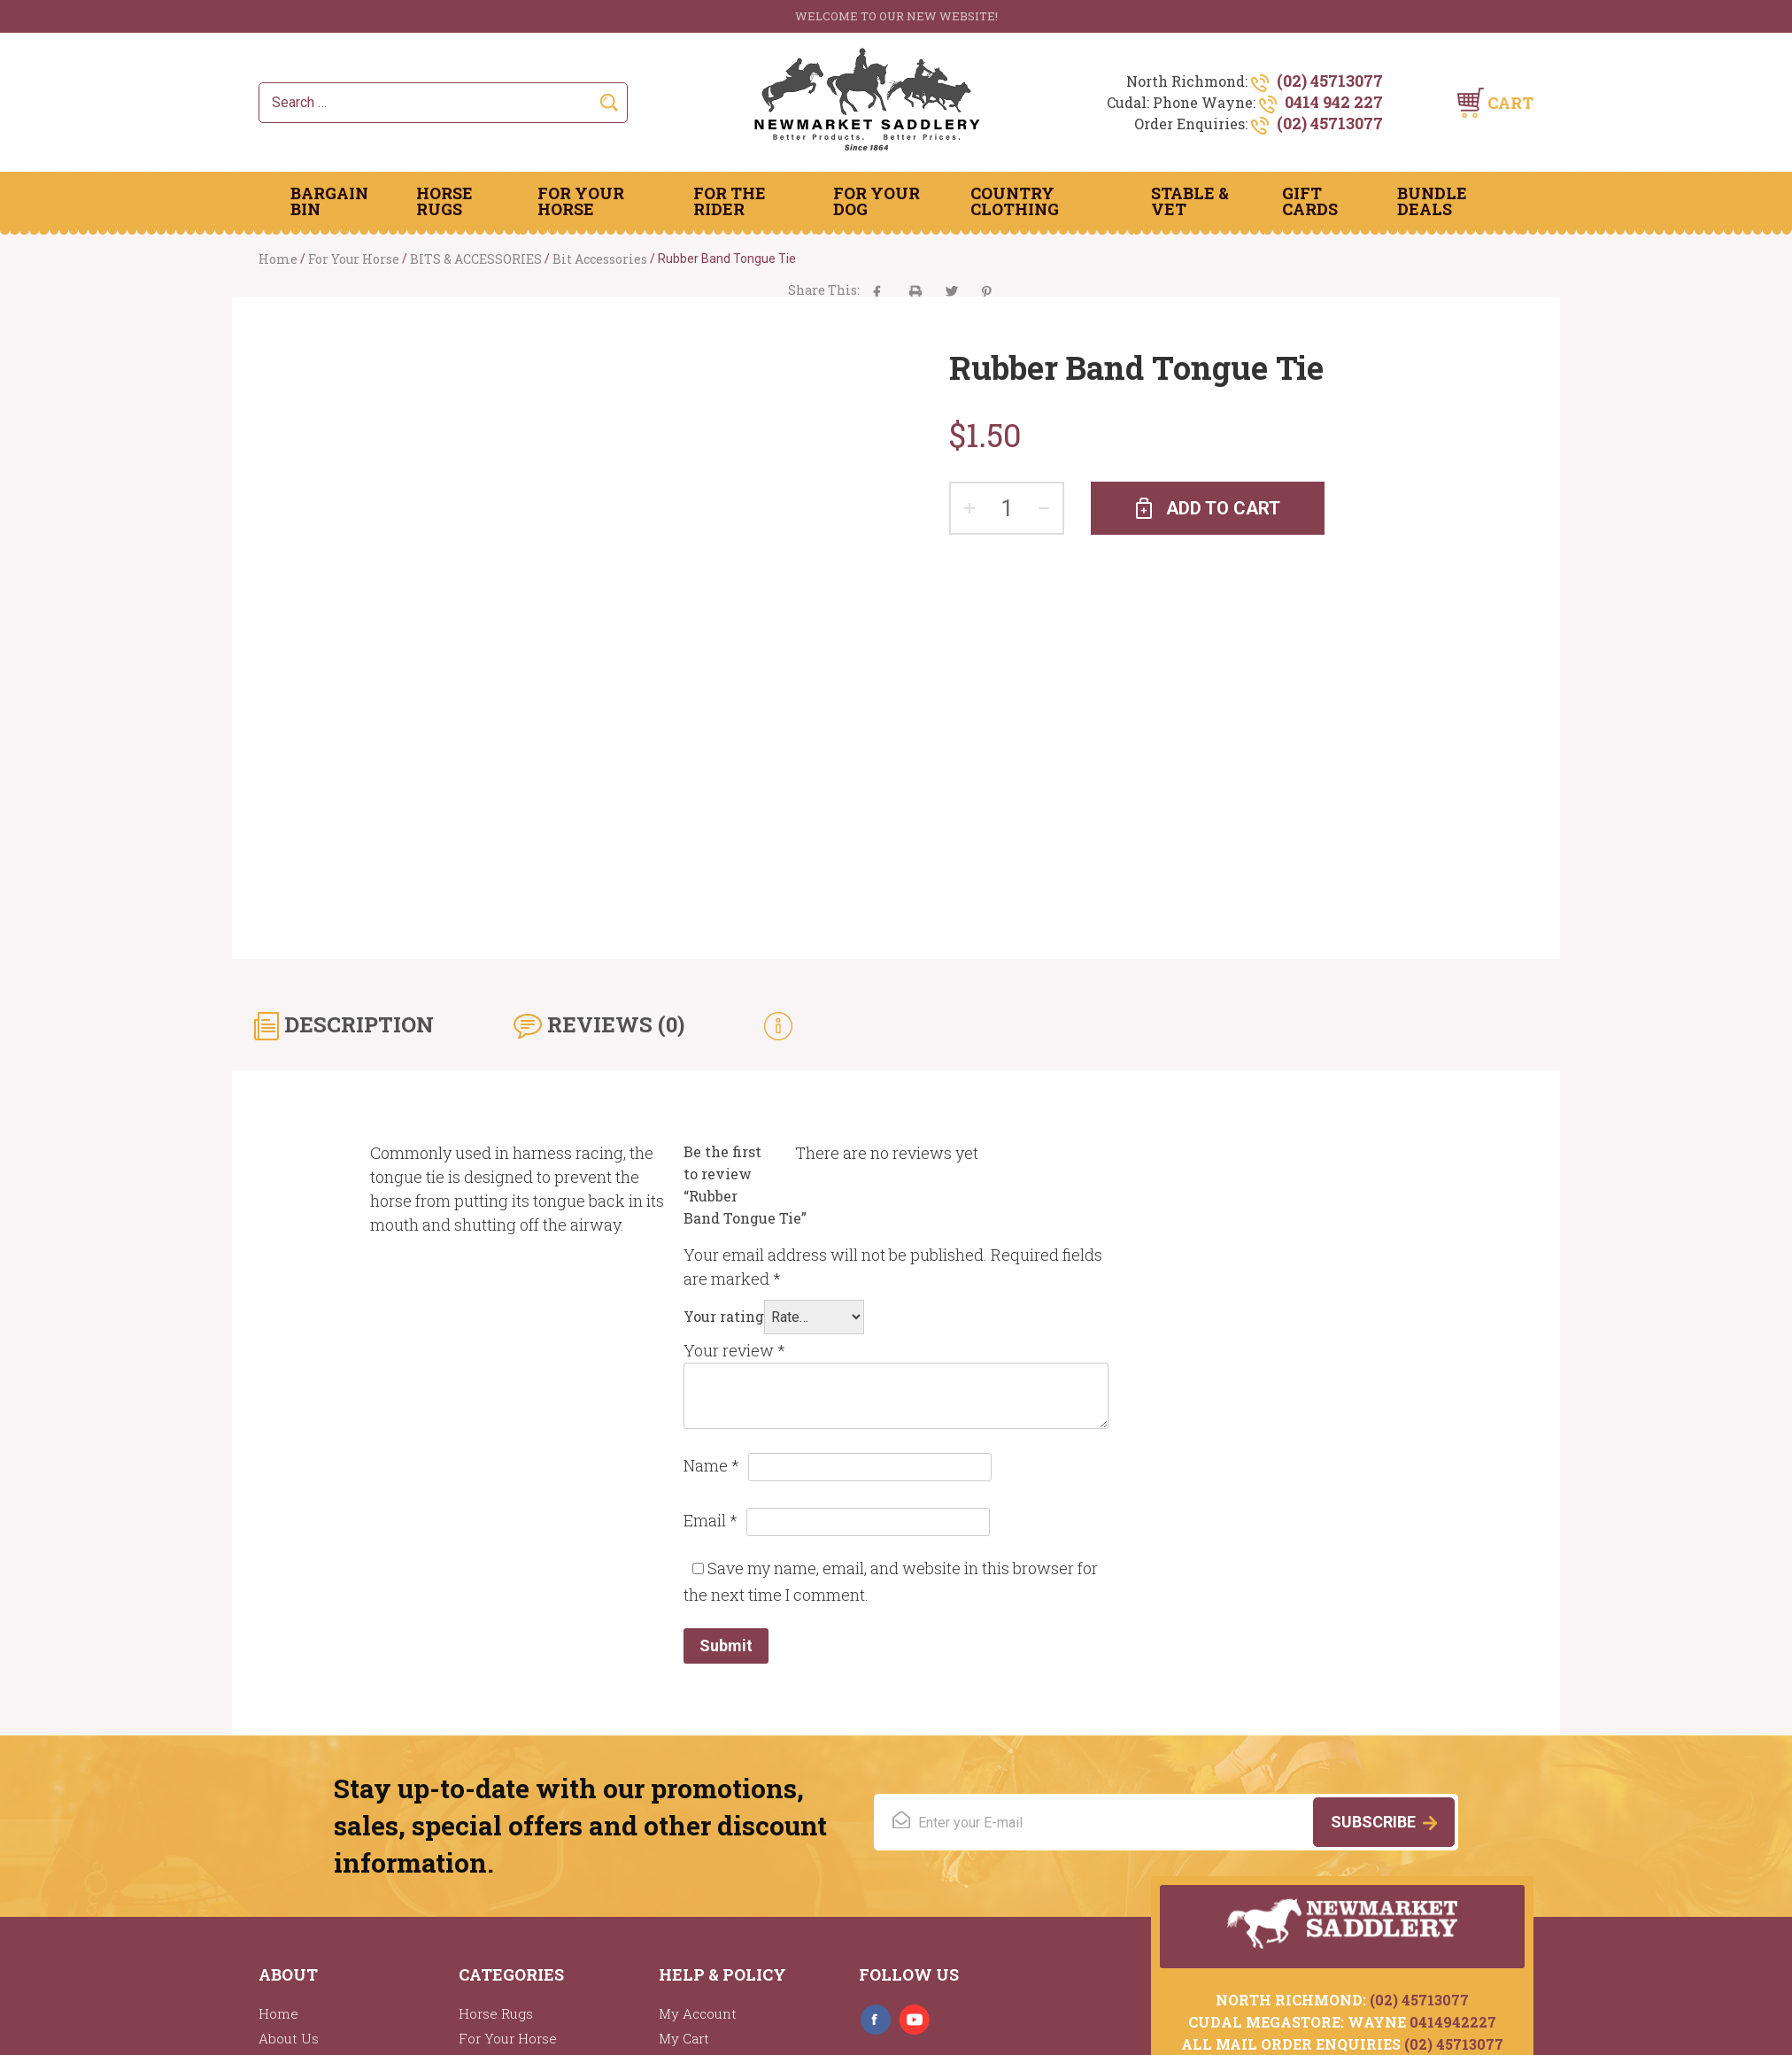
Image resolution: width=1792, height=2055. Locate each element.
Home (278, 259)
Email (711, 1520)
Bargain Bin (329, 201)
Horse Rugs (444, 201)
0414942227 (1453, 2022)
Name (711, 1465)
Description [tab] (356, 1024)
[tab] (778, 1024)
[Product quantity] (1006, 508)
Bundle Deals (1432, 201)
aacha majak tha (915, 291)
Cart (1510, 102)
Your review (734, 1350)
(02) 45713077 (1330, 80)
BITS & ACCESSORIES (476, 259)
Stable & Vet (1190, 201)
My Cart (684, 2038)
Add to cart (1223, 508)
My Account (698, 2013)
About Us (289, 2038)
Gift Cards (1310, 201)
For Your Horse (580, 201)
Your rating (724, 1316)
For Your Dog (876, 201)
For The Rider (729, 201)
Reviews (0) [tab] (613, 1024)
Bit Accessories (599, 259)
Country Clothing (1014, 201)
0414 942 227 (1334, 101)
